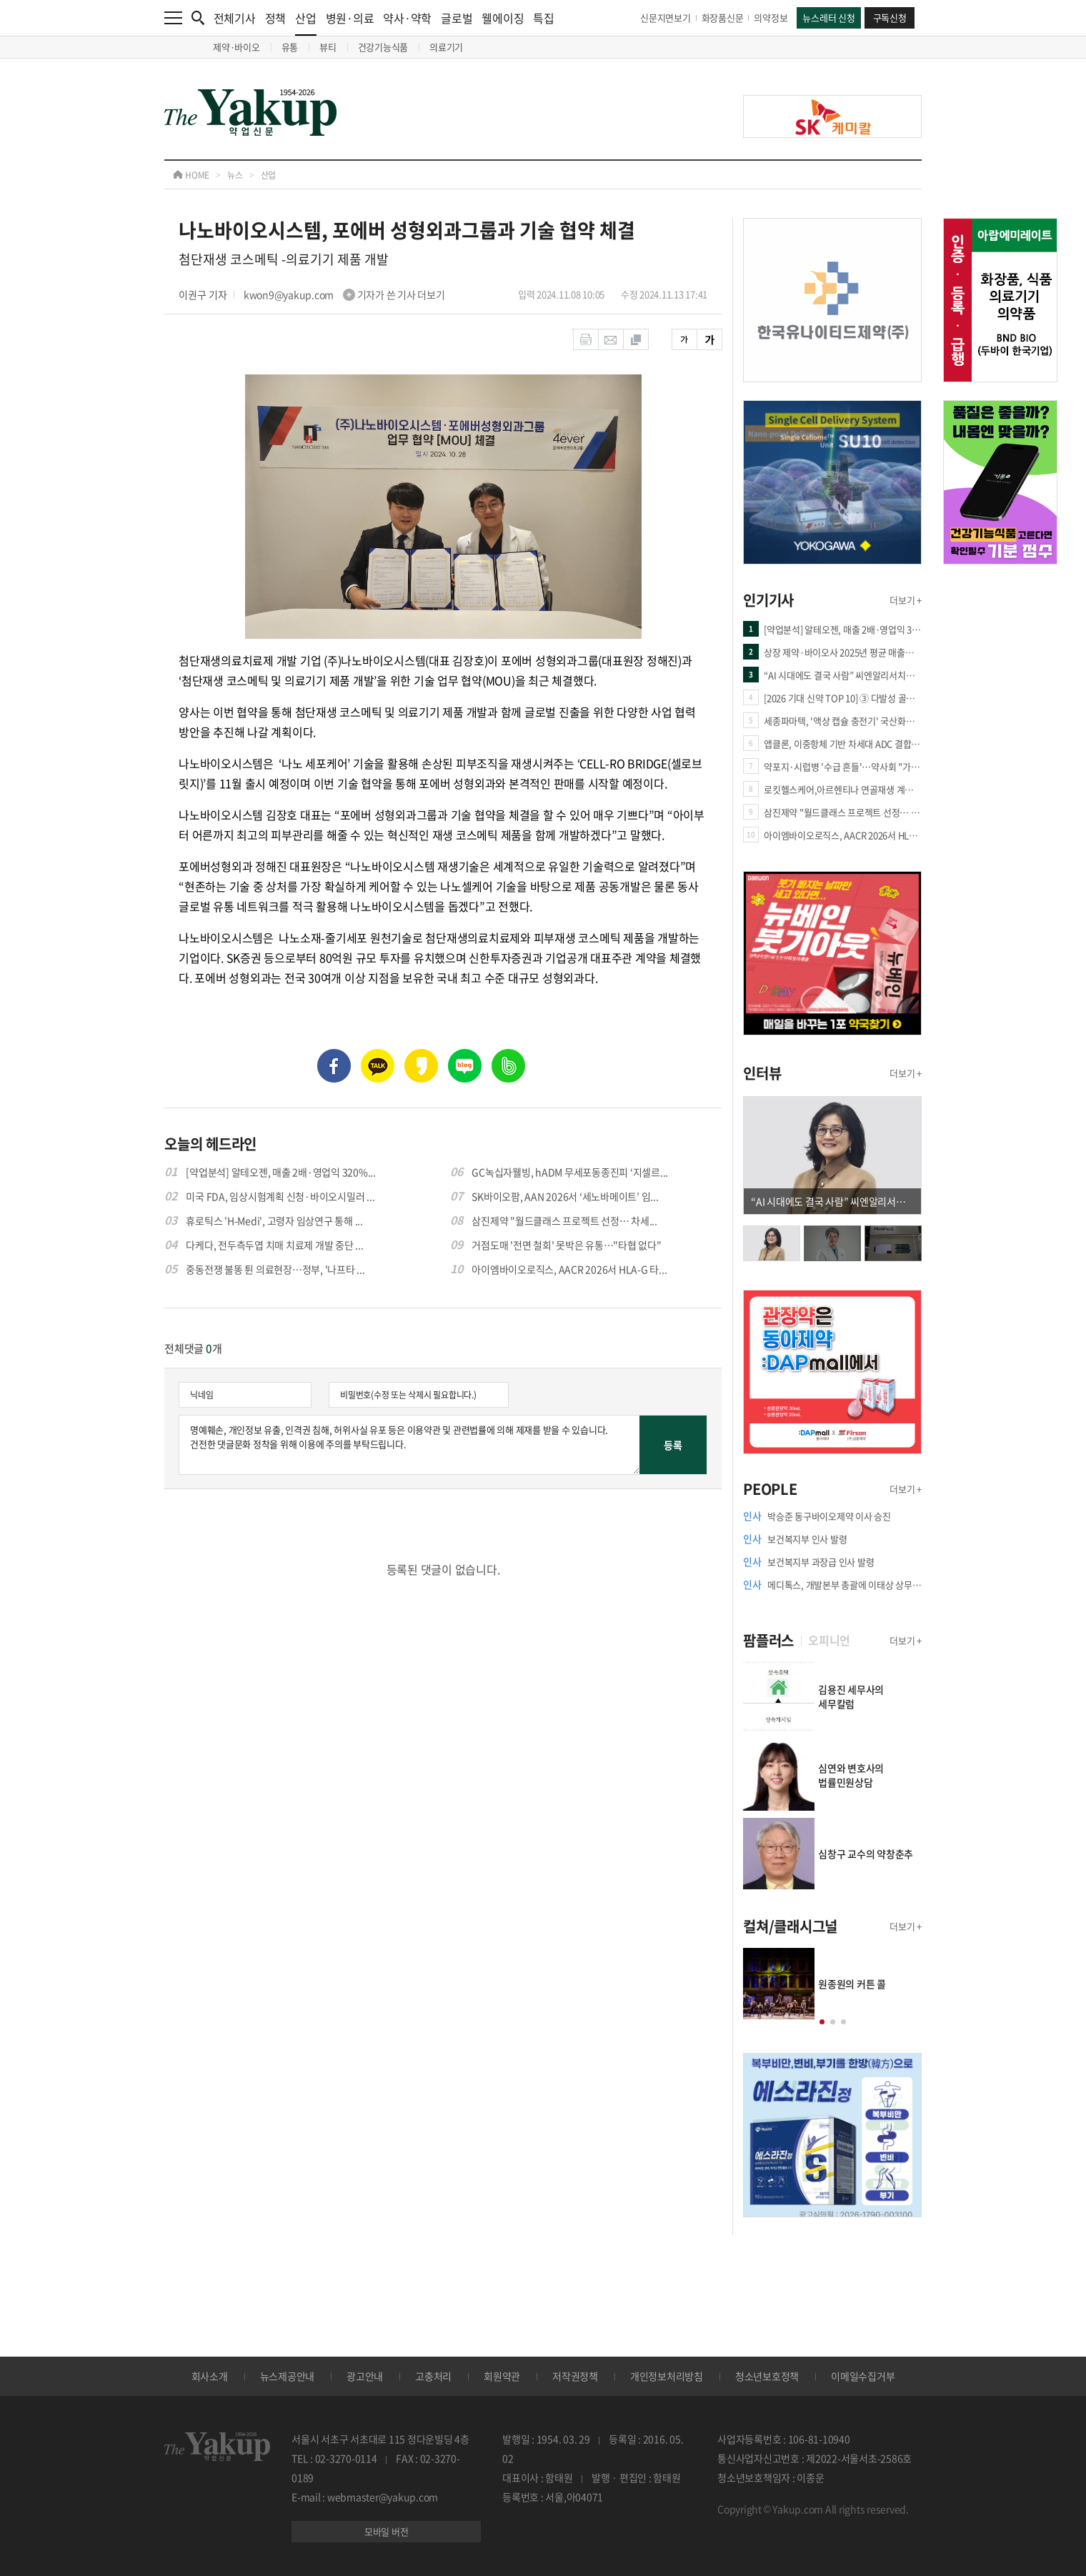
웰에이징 (503, 17)
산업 (306, 22)
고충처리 (433, 2376)
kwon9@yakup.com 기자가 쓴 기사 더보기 (344, 294)
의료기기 (446, 47)
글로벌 (456, 17)
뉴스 (235, 175)
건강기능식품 (383, 47)
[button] (822, 2021)
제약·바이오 (236, 47)
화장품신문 (723, 17)
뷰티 (328, 47)
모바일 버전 (386, 2531)
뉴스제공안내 (287, 2376)
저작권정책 (575, 2376)
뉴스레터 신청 (828, 17)
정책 (276, 17)
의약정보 (770, 17)
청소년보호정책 (767, 2376)
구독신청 (890, 17)
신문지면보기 (665, 17)
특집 (543, 17)
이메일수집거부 (863, 2376)
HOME (191, 175)
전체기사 (235, 17)
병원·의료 (350, 17)
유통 (290, 47)
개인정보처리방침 (666, 2376)
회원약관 (502, 2376)
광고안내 (365, 2376)
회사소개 (209, 2376)
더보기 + (906, 600)
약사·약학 (407, 17)
